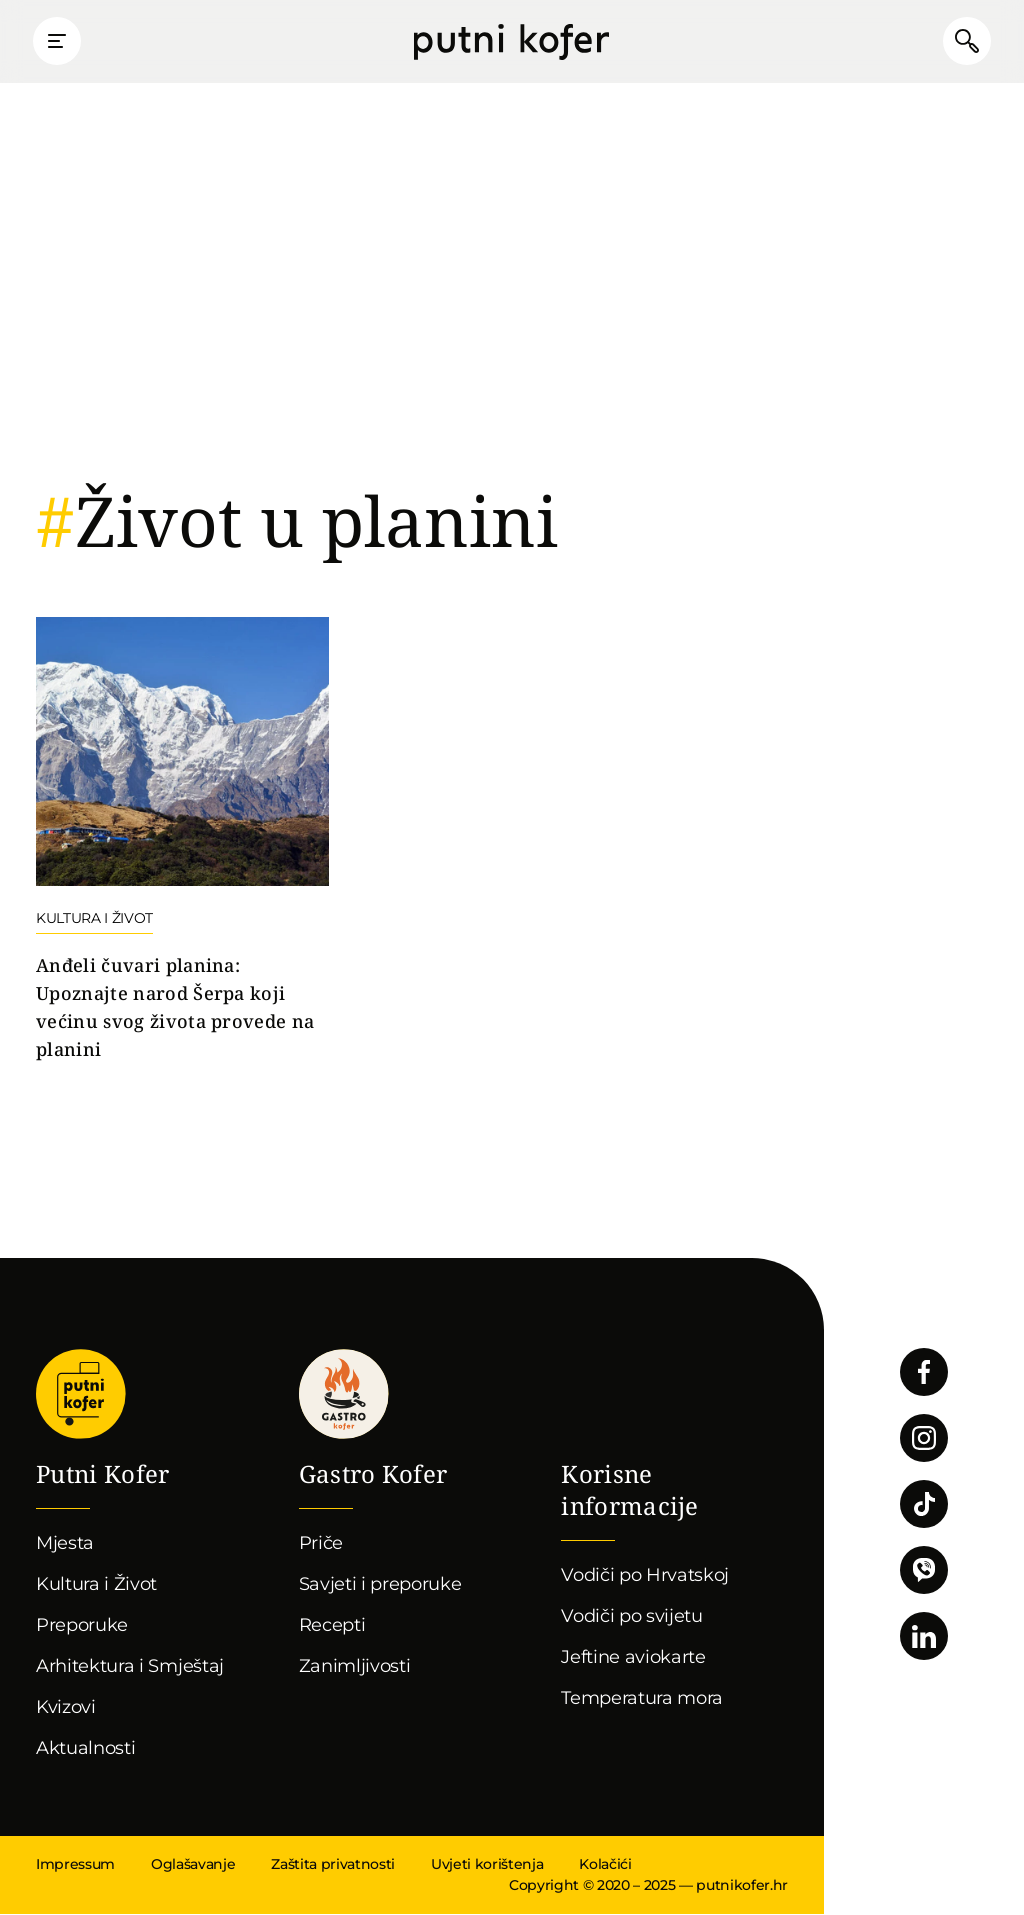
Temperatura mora (642, 1699)
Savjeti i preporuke (380, 1585)
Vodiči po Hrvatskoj (645, 1576)
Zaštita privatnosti (333, 1865)
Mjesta (65, 1544)
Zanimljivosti (355, 1667)
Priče (321, 1544)
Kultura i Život (96, 1585)
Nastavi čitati (182, 841)
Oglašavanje (193, 1865)
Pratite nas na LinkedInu (924, 1637)
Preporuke (82, 1626)
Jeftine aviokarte (633, 1658)
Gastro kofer (344, 1395)
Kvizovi (66, 1708)
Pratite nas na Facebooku (924, 1373)
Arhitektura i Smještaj (130, 1667)
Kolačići (605, 1865)
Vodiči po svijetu (632, 1617)
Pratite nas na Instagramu (924, 1439)
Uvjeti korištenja (487, 1865)
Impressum (75, 1865)
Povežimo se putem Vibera (924, 1571)
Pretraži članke (964, 42)
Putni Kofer (511, 42)
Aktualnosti (85, 1749)
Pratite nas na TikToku (924, 1505)
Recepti (332, 1626)
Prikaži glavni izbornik (60, 42)
